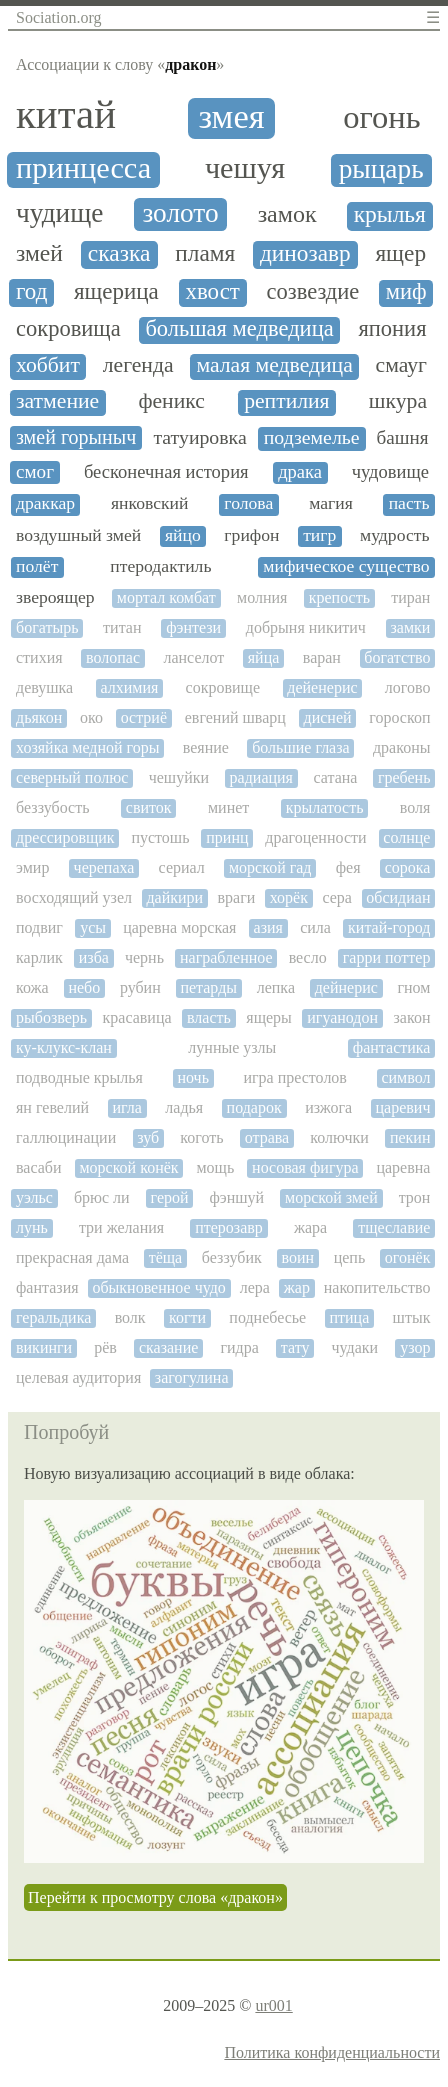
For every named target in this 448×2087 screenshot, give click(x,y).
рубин (140, 987)
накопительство (377, 1287)
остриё (144, 717)
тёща (166, 1257)
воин (297, 1257)
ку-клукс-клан (64, 1047)
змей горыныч (76, 437)
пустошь (160, 837)
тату (295, 1347)
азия (268, 927)
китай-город (389, 927)
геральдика (53, 1317)
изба (94, 957)
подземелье (312, 437)
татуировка (199, 437)
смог (35, 471)
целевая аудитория (78, 1377)
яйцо (183, 535)
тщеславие (394, 1227)
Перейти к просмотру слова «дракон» (155, 1897)
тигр (319, 535)
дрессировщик (65, 837)
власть (209, 1017)
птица (349, 1317)
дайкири (174, 897)
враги (237, 897)
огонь (381, 117)
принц (227, 837)
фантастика (392, 1047)
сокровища (68, 329)
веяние (206, 747)
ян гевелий (52, 1107)
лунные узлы (232, 1047)
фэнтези (193, 627)
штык (412, 1317)
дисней (328, 717)
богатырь (47, 627)
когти (187, 1317)
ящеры (269, 1017)
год (31, 291)
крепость (339, 597)
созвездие (313, 292)
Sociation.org (58, 17)
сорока (408, 867)
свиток (149, 807)
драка (300, 472)
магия (331, 503)
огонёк (408, 1257)
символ (405, 1077)
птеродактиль (160, 566)
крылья (390, 214)
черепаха (104, 867)
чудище (59, 213)
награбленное (226, 957)
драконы (402, 747)
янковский (150, 503)
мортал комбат (166, 597)
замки (411, 627)
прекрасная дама (72, 1257)
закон (412, 1017)
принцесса (83, 168)
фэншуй (237, 1197)
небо (84, 987)
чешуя (245, 168)
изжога (328, 1107)
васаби (39, 1167)
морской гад (270, 867)
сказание (168, 1347)
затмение (57, 401)
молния (262, 597)
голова (248, 503)
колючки (339, 1137)
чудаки (355, 1347)
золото (180, 213)
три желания (121, 1227)
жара (310, 1227)
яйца (264, 657)
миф (406, 292)
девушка (44, 687)
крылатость (325, 807)
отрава (267, 1137)
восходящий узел (74, 897)
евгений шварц (235, 717)
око (91, 717)
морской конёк (128, 1167)
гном (413, 987)
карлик (39, 957)
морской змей (331, 1197)
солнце (406, 837)
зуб (148, 1137)
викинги (44, 1347)
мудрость (394, 535)
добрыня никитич (306, 627)
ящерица (116, 291)
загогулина (192, 1377)
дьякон (39, 717)
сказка (119, 253)
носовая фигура (305, 1167)
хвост (212, 291)
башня (403, 437)
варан (322, 657)
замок (287, 214)
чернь (144, 957)
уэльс (34, 1197)
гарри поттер (387, 957)
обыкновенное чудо (158, 1287)
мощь (215, 1167)
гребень (404, 777)
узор (415, 1347)
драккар (45, 503)
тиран (410, 597)
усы (93, 927)
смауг (401, 365)
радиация (261, 777)
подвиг (39, 927)
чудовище (390, 472)
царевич (403, 1107)
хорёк (289, 897)
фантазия (47, 1287)
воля (415, 807)
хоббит (48, 365)
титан (122, 627)
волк (130, 1317)
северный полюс (72, 777)
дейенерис (322, 687)
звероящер (55, 597)
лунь (32, 1227)
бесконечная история (166, 472)
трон (415, 1197)
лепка (276, 987)
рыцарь (381, 169)
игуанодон (342, 1017)
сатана (335, 777)
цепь (350, 1257)
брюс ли (102, 1197)
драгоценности (315, 837)
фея (348, 867)
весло (308, 957)
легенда (138, 365)
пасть (409, 503)
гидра (239, 1347)
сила (315, 927)
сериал (182, 867)
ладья (184, 1107)
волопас (113, 657)
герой (170, 1197)
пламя (205, 253)
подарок (254, 1107)
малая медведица (274, 365)
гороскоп (399, 717)
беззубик (232, 1257)
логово (408, 687)
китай (66, 115)
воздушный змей (78, 535)
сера (337, 897)
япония (392, 329)
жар (297, 1287)
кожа (32, 987)
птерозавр (229, 1227)
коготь (201, 1137)
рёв (105, 1347)
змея (231, 116)
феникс (171, 401)
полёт (37, 566)
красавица (137, 1017)
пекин (410, 1137)
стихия (39, 657)
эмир (32, 867)
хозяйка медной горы (87, 747)
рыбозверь (51, 1017)
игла (126, 1107)
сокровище (223, 687)
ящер (400, 253)
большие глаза (300, 747)
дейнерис (346, 987)
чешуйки (179, 777)
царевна (403, 1167)
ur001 (273, 2005)
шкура (398, 401)
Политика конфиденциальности (332, 2052)
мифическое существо (346, 566)
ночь (193, 1077)
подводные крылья (79, 1077)
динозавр (305, 253)
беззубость (52, 807)
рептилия (286, 401)
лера (255, 1287)
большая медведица (239, 329)
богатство (397, 657)
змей (39, 253)
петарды (208, 987)
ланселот (193, 657)
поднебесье (267, 1317)
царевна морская (179, 927)
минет (228, 807)
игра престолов (295, 1077)
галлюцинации (66, 1137)
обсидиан (398, 897)
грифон (251, 535)
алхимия (129, 687)
